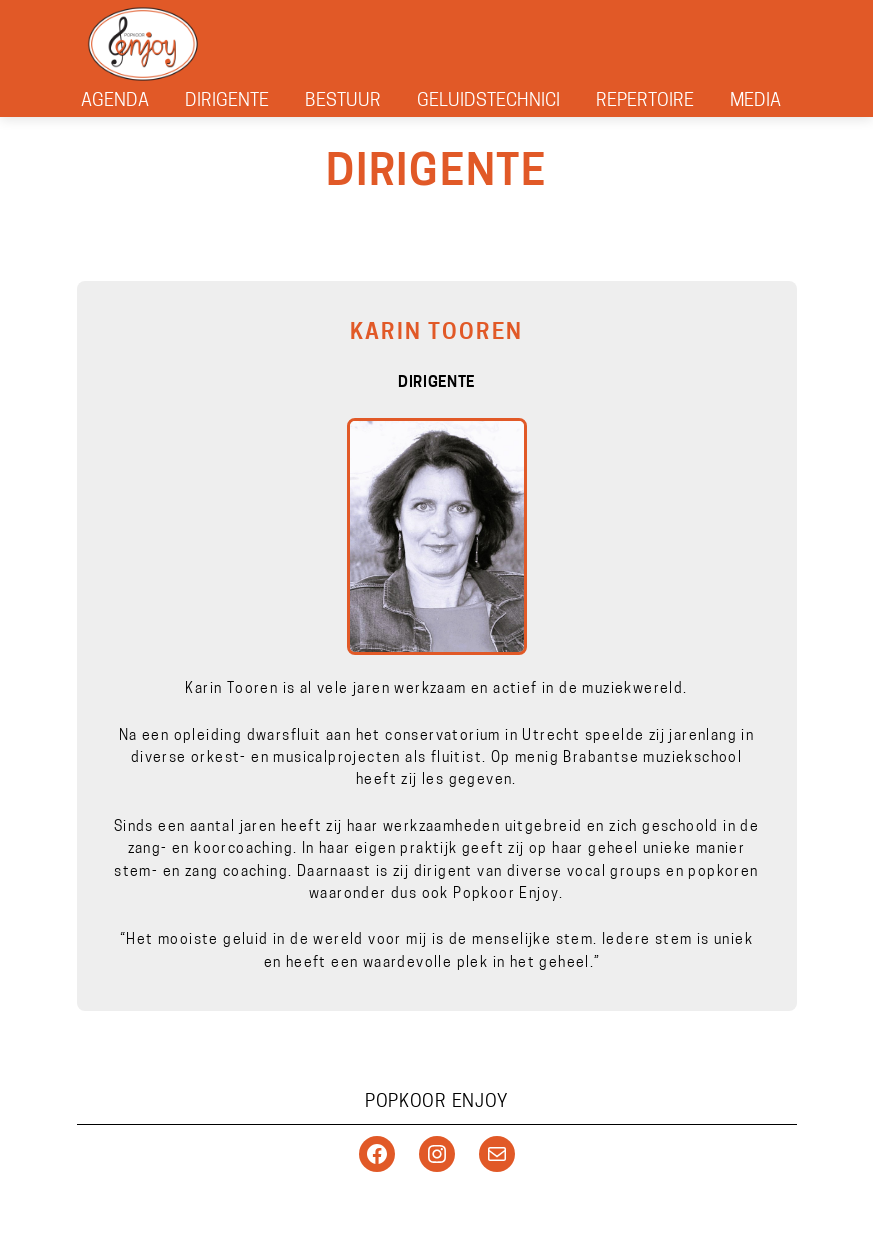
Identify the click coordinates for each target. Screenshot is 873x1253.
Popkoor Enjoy (436, 1102)
